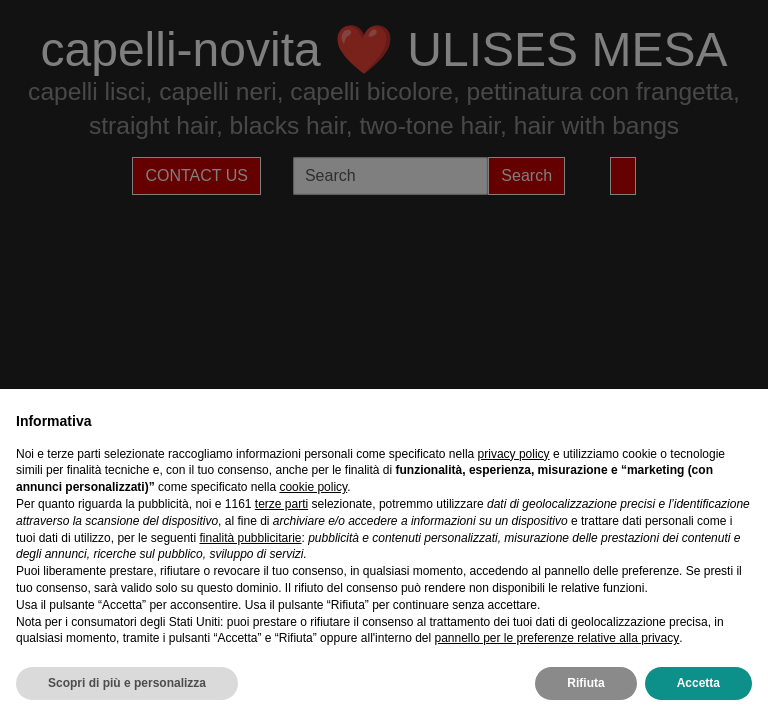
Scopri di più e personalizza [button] (127, 683)
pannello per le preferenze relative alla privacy (556, 638)
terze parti (281, 504)
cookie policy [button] (313, 487)
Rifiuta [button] (585, 683)
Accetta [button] (698, 683)
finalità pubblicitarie (250, 538)
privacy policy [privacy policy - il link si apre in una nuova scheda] (514, 454)
